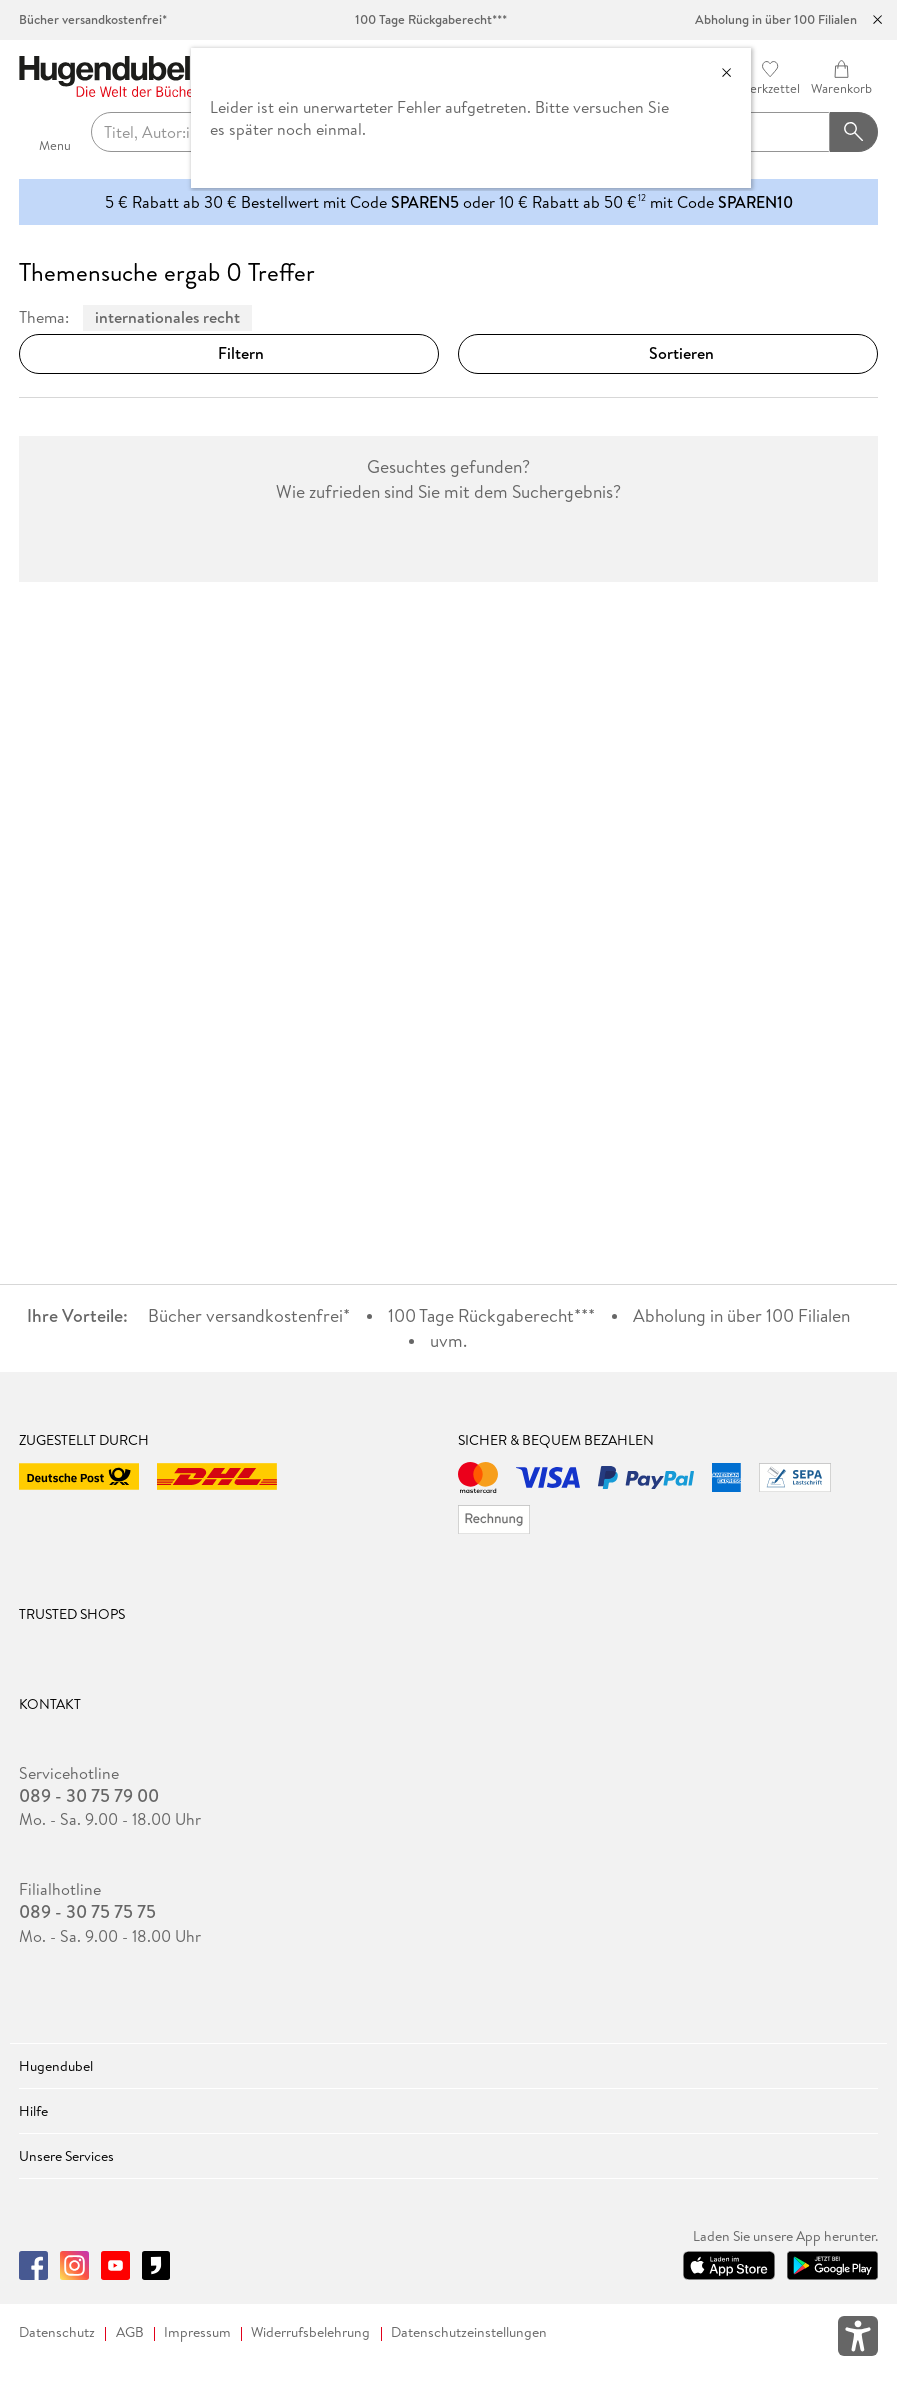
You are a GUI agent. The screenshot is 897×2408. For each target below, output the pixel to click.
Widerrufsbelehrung (310, 2332)
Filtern (229, 353)
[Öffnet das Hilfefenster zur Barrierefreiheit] (858, 2340)
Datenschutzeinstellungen (469, 2332)
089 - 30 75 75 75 (87, 1912)
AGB (130, 2332)
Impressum (197, 2332)
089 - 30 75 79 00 (89, 1796)
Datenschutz (57, 2332)
